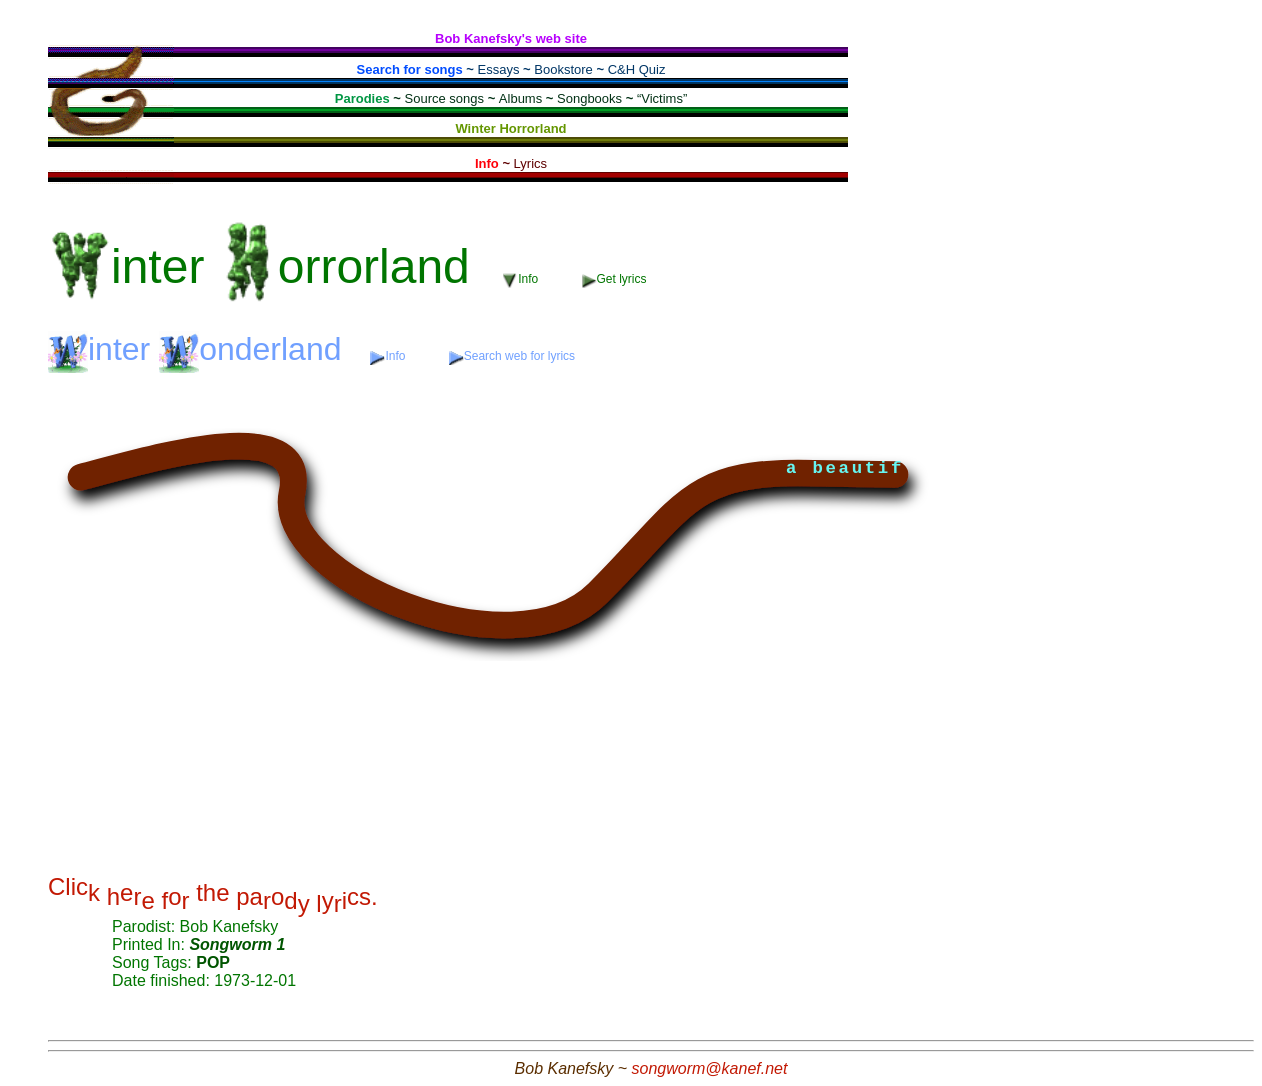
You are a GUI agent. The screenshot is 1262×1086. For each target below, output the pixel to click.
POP (213, 962)
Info (522, 279)
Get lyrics (614, 279)
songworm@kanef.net (710, 1068)
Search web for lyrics (512, 356)
